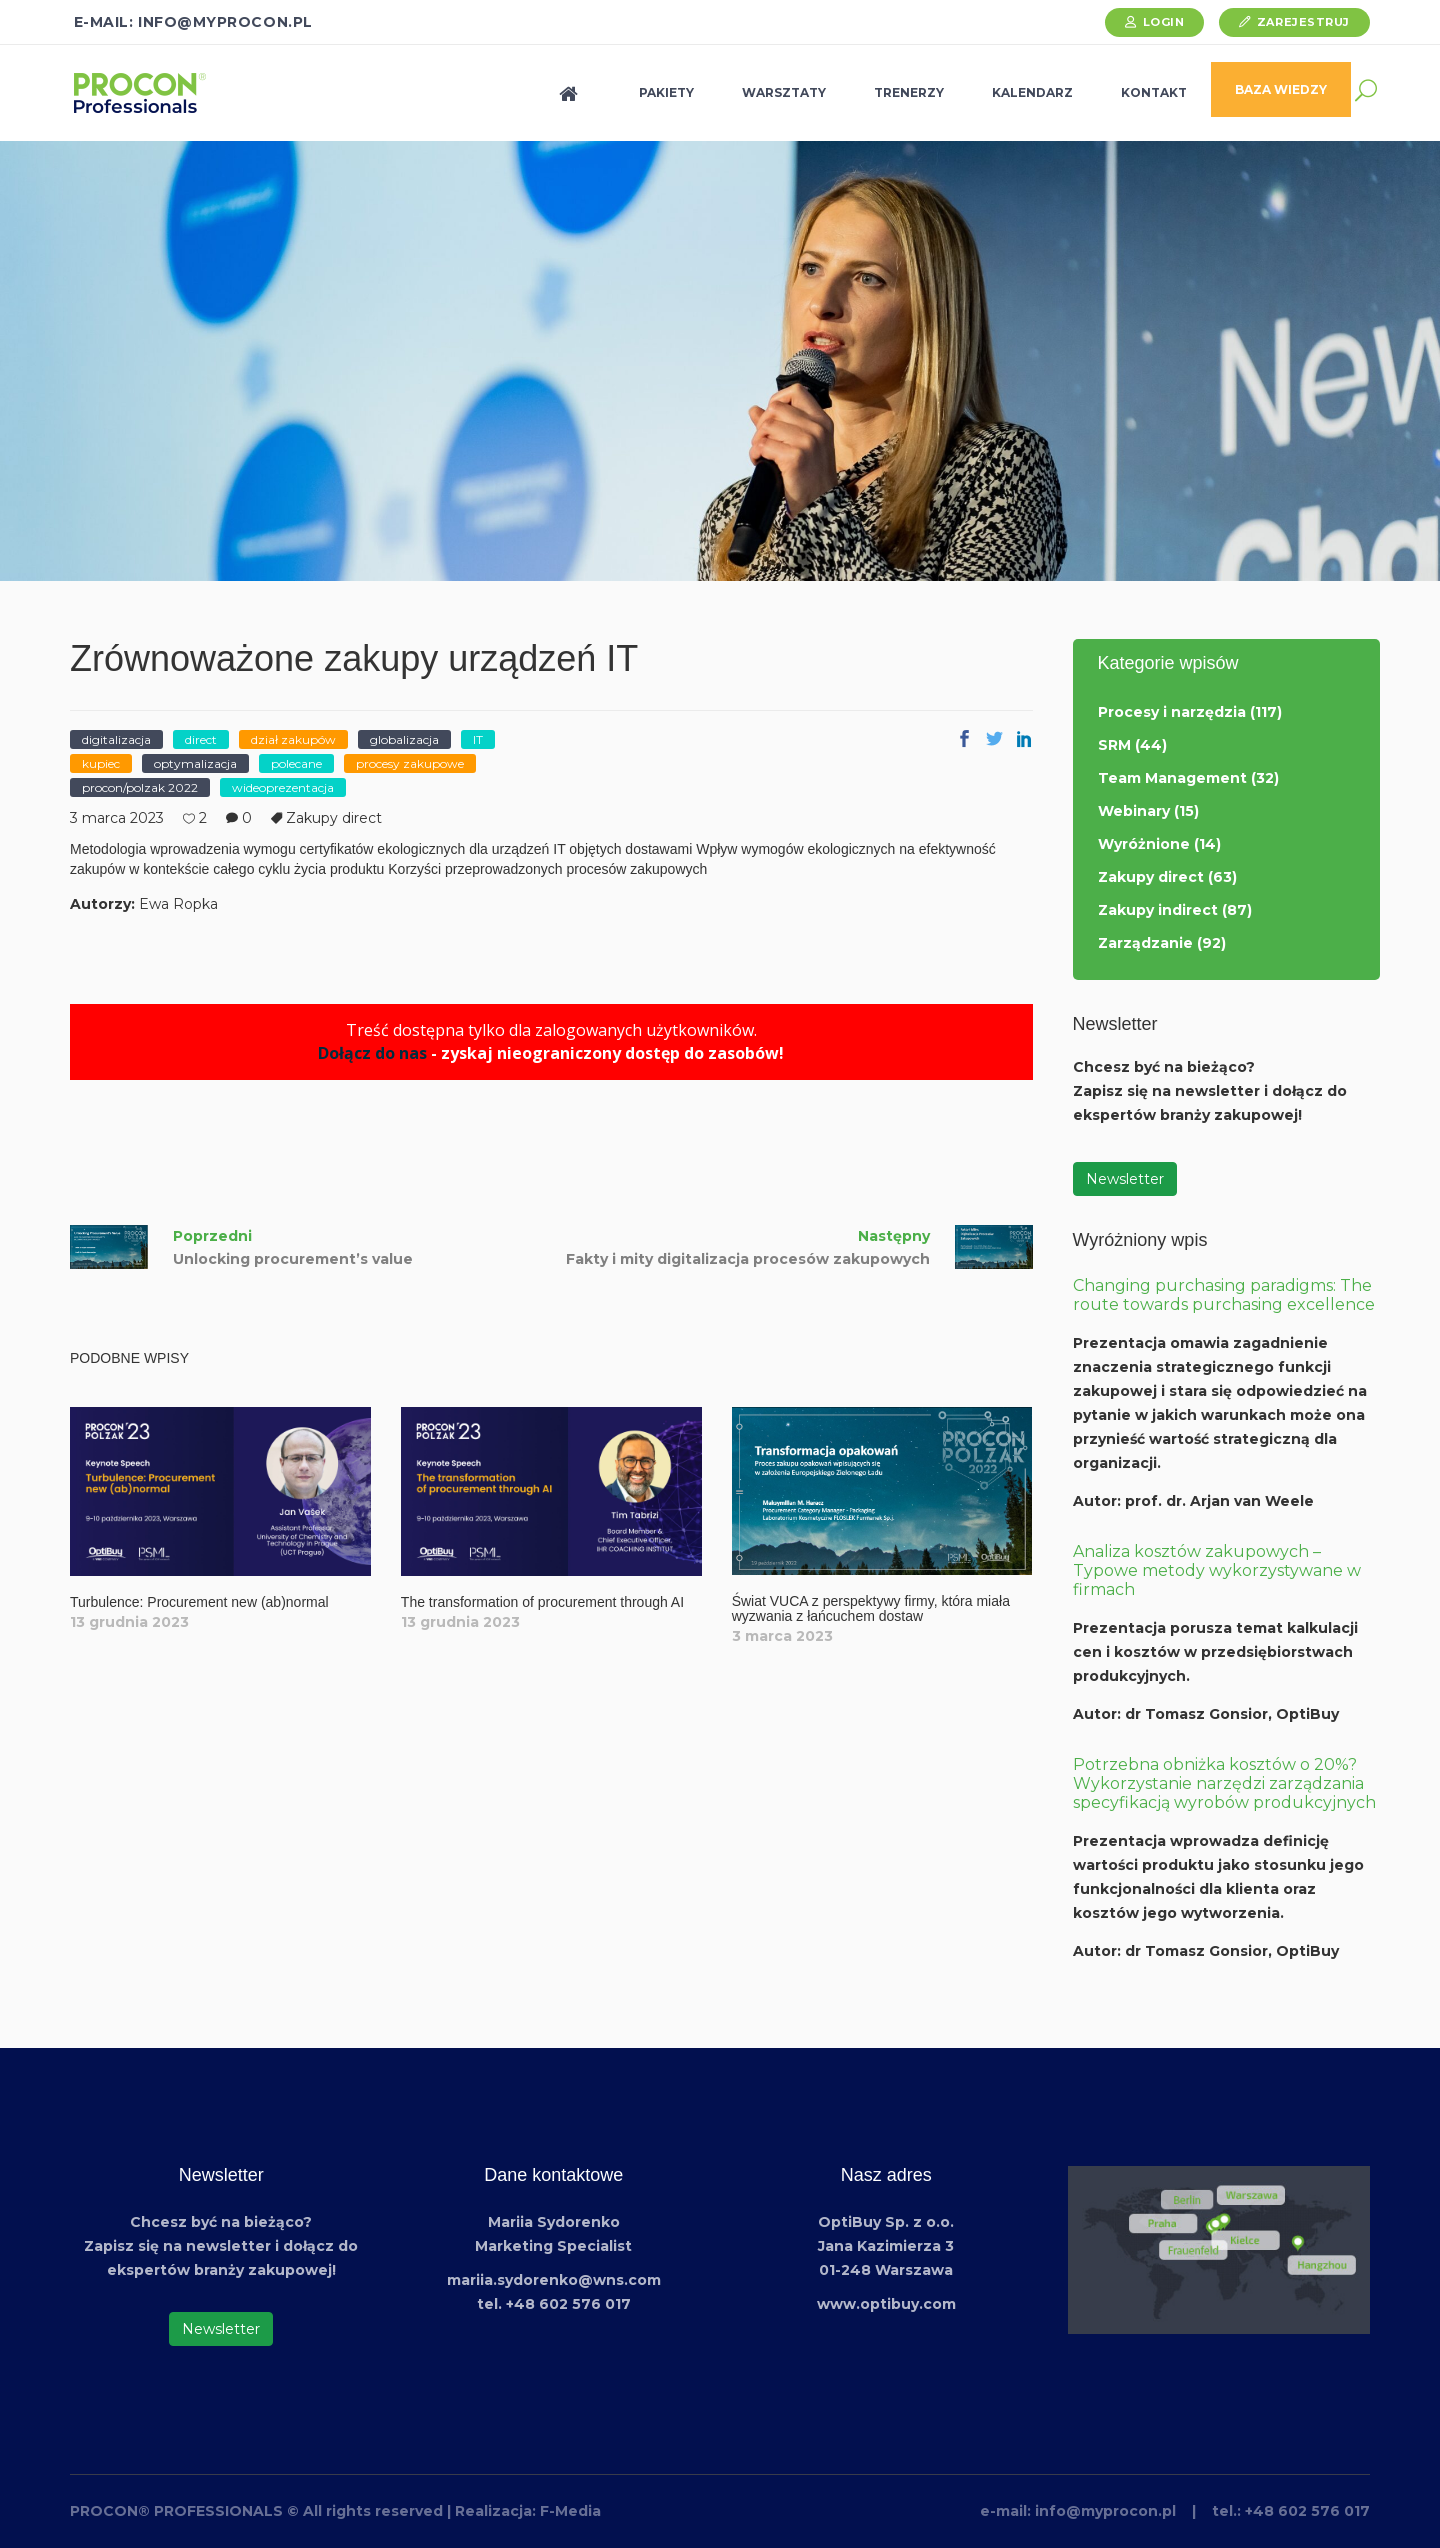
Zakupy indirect (1158, 910)
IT (478, 739)
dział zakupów (293, 739)
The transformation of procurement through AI (542, 1602)
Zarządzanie (1145, 943)
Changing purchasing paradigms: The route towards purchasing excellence (1224, 1295)
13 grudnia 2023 (129, 1622)
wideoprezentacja (283, 787)
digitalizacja (116, 739)
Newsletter (1125, 1179)
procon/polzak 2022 (140, 787)
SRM (1114, 745)
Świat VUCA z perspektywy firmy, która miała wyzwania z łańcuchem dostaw (871, 1608)
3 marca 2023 (117, 818)
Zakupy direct (334, 818)
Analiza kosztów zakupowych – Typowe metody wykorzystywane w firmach (1217, 1570)
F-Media (570, 2511)
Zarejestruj (1303, 22)
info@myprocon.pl (1105, 2511)
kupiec (101, 763)
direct (201, 739)
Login (1164, 22)
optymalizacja (195, 763)
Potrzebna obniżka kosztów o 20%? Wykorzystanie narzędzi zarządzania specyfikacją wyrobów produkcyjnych (1224, 1783)
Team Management (1172, 778)
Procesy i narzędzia (1172, 712)
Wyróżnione (1144, 844)
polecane (296, 763)
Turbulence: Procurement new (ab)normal (199, 1602)
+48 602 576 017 (1307, 2511)
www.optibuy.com (886, 2304)
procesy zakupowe (410, 763)
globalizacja (404, 739)
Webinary (1134, 811)
